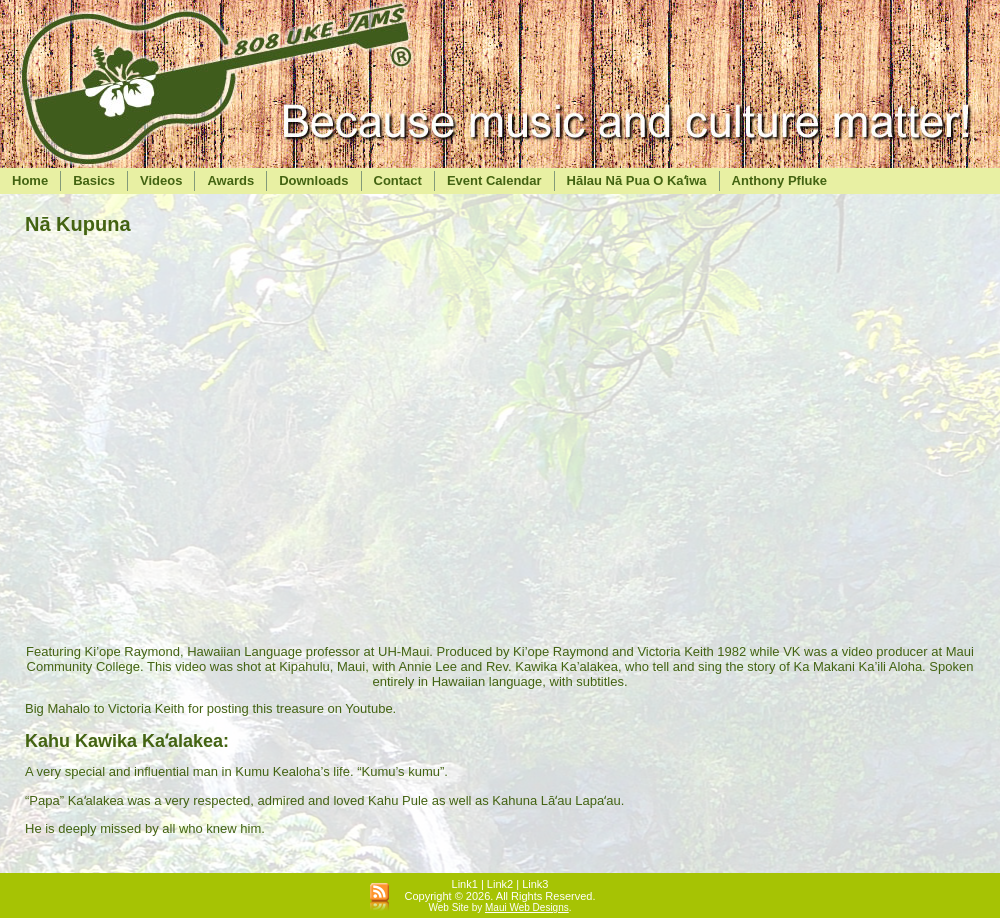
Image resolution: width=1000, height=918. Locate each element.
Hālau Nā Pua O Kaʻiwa (637, 180)
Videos (161, 180)
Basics (94, 180)
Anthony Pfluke (779, 180)
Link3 (535, 884)
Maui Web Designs (527, 907)
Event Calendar (494, 180)
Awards (230, 180)
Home (30, 180)
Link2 (500, 884)
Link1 (465, 884)
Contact (398, 180)
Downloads (313, 180)
